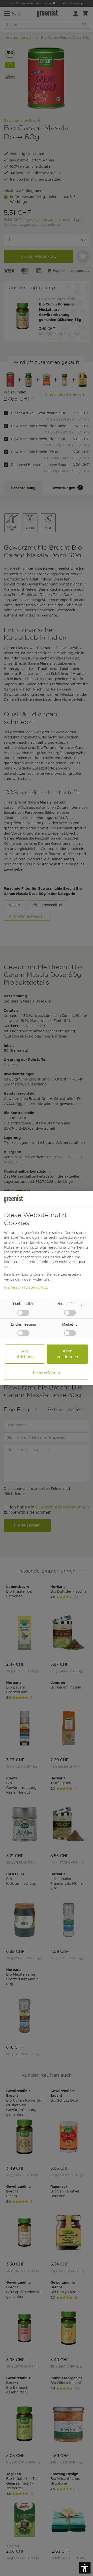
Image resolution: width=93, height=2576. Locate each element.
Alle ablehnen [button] (25, 1354)
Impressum (13, 1287)
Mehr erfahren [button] (46, 1373)
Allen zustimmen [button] (67, 1354)
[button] (85, 2568)
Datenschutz (37, 1287)
